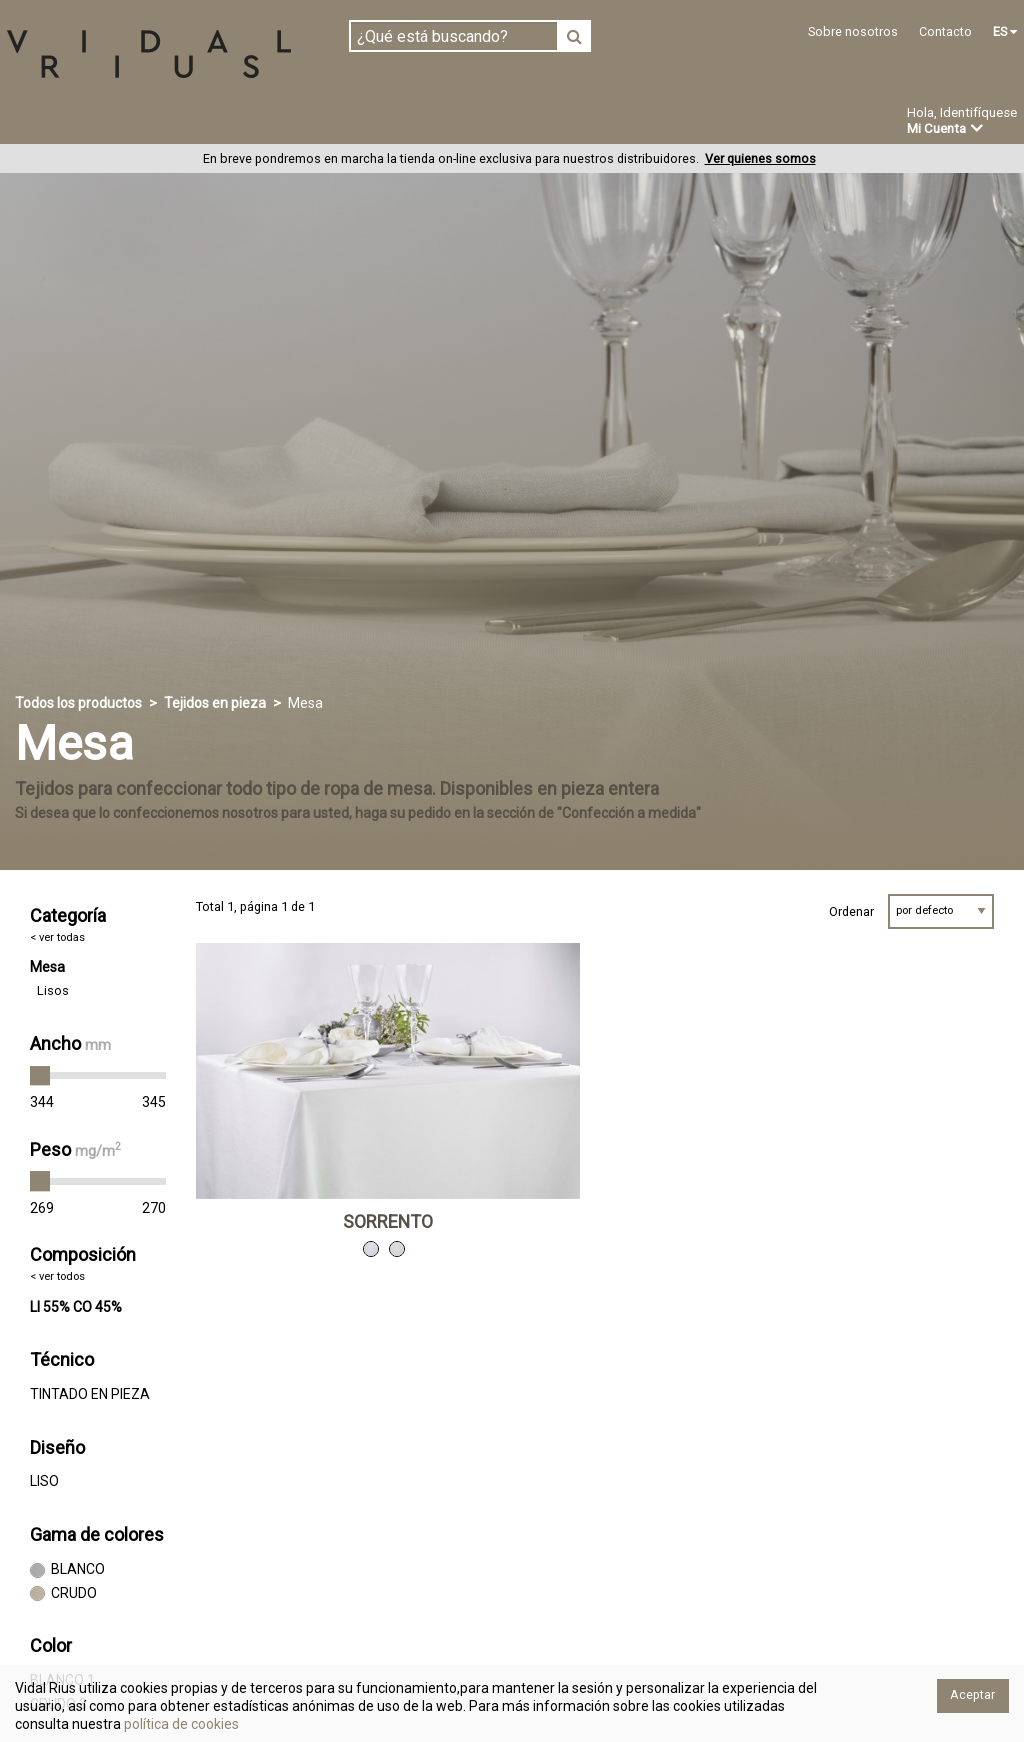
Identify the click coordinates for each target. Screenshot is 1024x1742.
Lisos (53, 991)
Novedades (620, 123)
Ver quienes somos (760, 159)
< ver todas (57, 937)
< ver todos (57, 1277)
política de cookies (180, 1724)
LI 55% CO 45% (76, 1307)
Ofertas (723, 123)
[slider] (40, 1077)
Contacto (945, 31)
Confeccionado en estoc (262, 122)
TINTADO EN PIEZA (90, 1395)
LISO (44, 1482)
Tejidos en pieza (73, 122)
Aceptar (972, 1694)
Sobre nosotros (853, 31)
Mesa (47, 968)
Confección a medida (466, 122)
